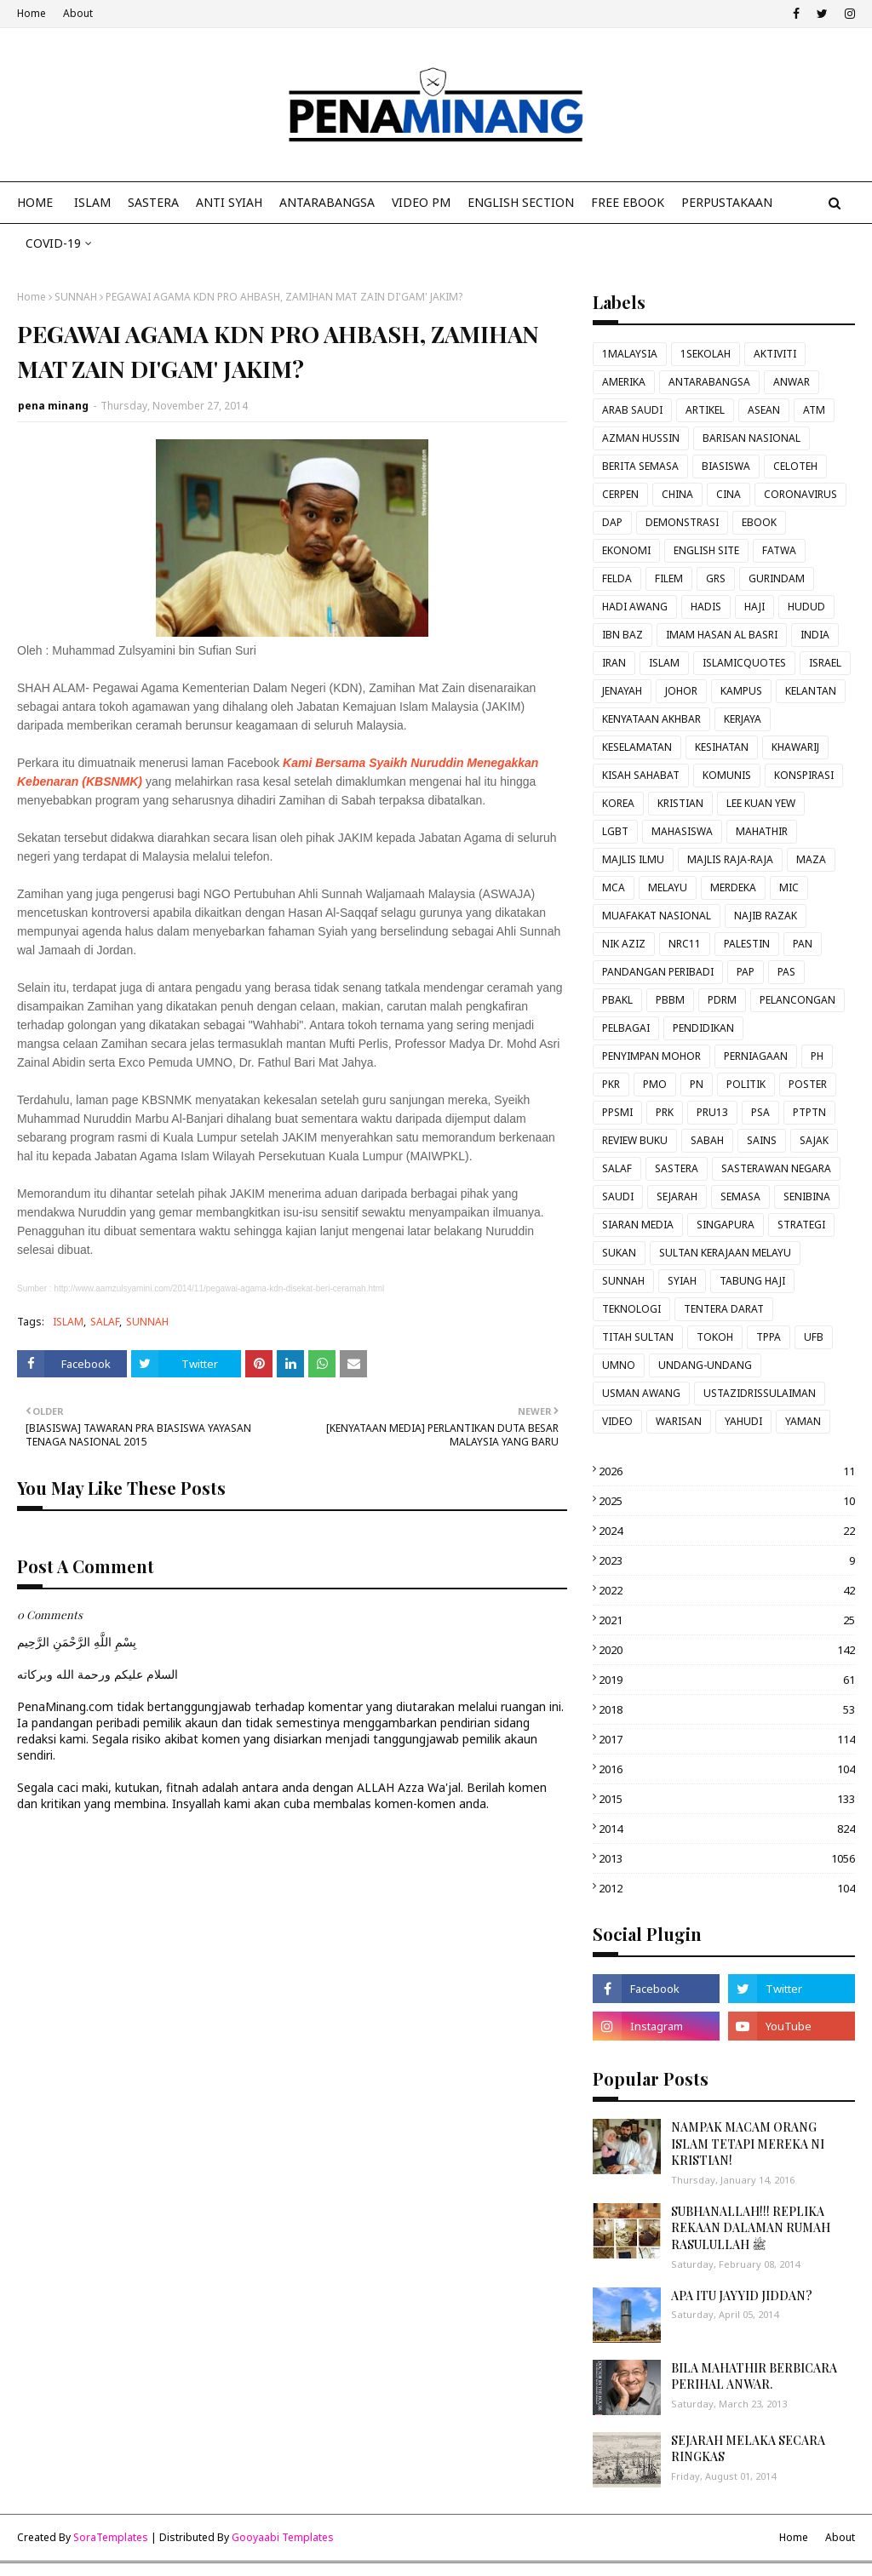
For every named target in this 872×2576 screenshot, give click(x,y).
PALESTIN (747, 943)
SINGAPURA (725, 1224)
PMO (655, 1084)
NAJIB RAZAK (765, 915)
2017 (727, 1739)
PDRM (722, 1000)
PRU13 (712, 1112)
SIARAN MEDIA (638, 1224)
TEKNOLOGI (631, 1309)
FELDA (617, 578)
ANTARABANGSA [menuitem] (327, 202)
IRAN (614, 662)
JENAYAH (622, 691)
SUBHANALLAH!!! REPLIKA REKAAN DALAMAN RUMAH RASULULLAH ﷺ (750, 2228)
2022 (727, 1590)
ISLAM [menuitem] (92, 202)
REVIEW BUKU (635, 1140)
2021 (727, 1620)
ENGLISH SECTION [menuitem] (521, 202)
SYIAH (682, 1281)
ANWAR (791, 382)
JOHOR (681, 691)
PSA (760, 1112)
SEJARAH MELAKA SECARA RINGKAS (748, 2448)
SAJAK (814, 1140)
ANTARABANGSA (709, 382)
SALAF (104, 1321)
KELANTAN (810, 691)
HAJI (754, 606)
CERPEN (620, 494)
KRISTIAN (680, 803)
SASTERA (676, 1168)
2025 (727, 1500)
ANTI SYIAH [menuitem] (229, 202)
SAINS (762, 1140)
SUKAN (619, 1252)
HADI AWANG (635, 606)
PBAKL (617, 1000)
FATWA (779, 550)
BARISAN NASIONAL (751, 438)
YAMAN (803, 1421)
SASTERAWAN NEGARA (776, 1168)
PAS (786, 972)
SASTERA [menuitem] (153, 202)
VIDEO (617, 1421)
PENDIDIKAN (703, 1028)
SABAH (707, 1140)
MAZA (811, 859)
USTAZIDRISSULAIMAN (759, 1393)
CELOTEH (795, 466)
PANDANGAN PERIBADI (658, 972)
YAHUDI (743, 1421)
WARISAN (679, 1421)
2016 (727, 1769)
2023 (727, 1560)
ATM (814, 410)
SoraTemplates (110, 2537)
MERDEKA (733, 887)
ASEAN (764, 410)
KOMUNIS (727, 775)
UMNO (618, 1365)
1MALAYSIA (629, 353)
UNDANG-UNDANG (705, 1365)
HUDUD (806, 606)
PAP (745, 972)
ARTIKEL (705, 410)
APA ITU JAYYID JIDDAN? (741, 2295)
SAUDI (618, 1196)
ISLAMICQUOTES (744, 662)
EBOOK (759, 522)
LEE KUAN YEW (760, 803)
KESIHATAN (722, 747)
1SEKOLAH (705, 353)
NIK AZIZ (623, 943)
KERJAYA (742, 719)
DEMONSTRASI (682, 522)
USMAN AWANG (641, 1393)
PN (696, 1084)
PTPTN (809, 1112)
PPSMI (617, 1112)
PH (817, 1056)
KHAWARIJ (795, 747)
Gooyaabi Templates (283, 2537)
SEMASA (740, 1196)
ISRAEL (825, 662)
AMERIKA (623, 382)
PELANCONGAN (797, 1000)
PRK (665, 1112)
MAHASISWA (682, 831)
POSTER (808, 1084)
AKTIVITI (775, 353)
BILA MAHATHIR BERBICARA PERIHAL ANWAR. (754, 2376)
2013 (727, 1858)
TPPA (768, 1337)
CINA (728, 494)
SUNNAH (75, 296)
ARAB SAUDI (632, 410)
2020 (727, 1649)
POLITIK (746, 1084)
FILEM (669, 578)
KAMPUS (741, 691)
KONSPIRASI (804, 775)
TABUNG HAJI (752, 1281)
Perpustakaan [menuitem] (726, 202)
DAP (612, 522)
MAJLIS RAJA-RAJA (730, 859)
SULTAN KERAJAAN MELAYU (725, 1252)
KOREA (618, 803)
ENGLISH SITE (706, 550)
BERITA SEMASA (640, 466)
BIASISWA (726, 466)
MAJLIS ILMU (633, 859)
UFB (813, 1337)
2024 (727, 1530)
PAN (802, 943)
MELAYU (667, 887)
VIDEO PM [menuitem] (421, 202)
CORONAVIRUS (800, 494)
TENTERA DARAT (724, 1309)
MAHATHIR (762, 831)
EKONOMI (626, 550)
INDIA (814, 634)
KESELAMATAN (637, 747)
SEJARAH (677, 1196)
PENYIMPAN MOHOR (651, 1056)
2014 (727, 1828)
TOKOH (715, 1337)
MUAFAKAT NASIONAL (656, 915)
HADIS (706, 606)
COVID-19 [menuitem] (53, 243)
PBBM (670, 1000)
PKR (611, 1084)
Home (31, 13)
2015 (727, 1798)
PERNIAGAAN (756, 1056)
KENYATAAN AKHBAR (651, 719)
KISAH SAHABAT (641, 775)
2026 (727, 1471)
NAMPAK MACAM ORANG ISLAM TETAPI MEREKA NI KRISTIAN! (747, 2143)
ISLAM (68, 1321)
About (78, 13)
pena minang (53, 405)
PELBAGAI (626, 1028)
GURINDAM (777, 578)
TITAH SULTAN (638, 1337)
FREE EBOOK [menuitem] (627, 202)
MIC (789, 887)
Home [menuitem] (35, 202)
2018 (727, 1709)
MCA (613, 887)
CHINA (677, 494)
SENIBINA (806, 1196)
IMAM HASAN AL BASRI (721, 634)
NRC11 (684, 943)
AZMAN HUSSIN (641, 438)
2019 (727, 1679)
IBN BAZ (622, 634)
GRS (716, 578)
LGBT (615, 831)
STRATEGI (801, 1224)
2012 (727, 1888)
